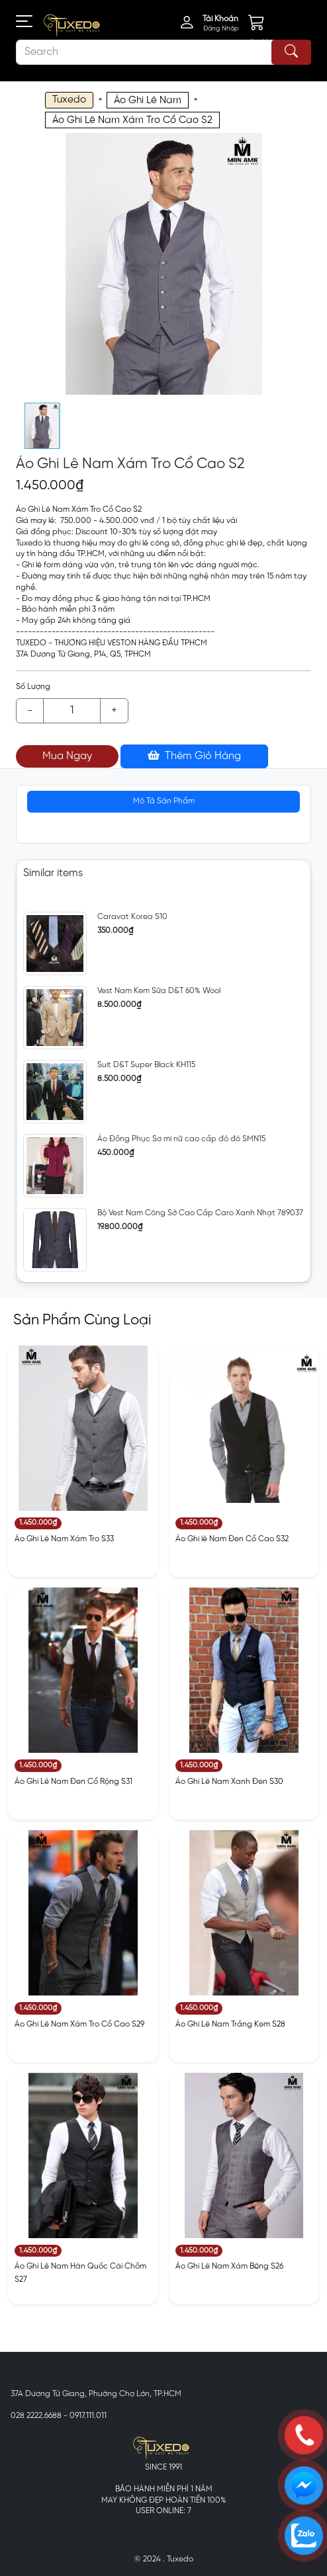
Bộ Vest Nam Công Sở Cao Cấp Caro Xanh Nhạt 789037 (200, 1213)
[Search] (163, 52)
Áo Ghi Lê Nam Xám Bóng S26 (229, 2266)
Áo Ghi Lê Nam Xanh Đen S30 (229, 1781)
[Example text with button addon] (72, 710)
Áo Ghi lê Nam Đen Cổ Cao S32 (232, 1539)
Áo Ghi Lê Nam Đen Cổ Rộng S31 (73, 1781)
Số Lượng (33, 686)
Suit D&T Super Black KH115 (146, 1065)
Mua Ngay (67, 756)
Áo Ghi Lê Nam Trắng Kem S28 (230, 2024)
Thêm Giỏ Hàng (194, 756)
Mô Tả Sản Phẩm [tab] (164, 801)
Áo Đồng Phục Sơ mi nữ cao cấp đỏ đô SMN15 (181, 1139)
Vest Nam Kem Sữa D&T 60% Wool (158, 990)
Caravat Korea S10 (132, 916)
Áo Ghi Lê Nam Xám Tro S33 (64, 1539)
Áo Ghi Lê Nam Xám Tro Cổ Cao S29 (79, 2024)
